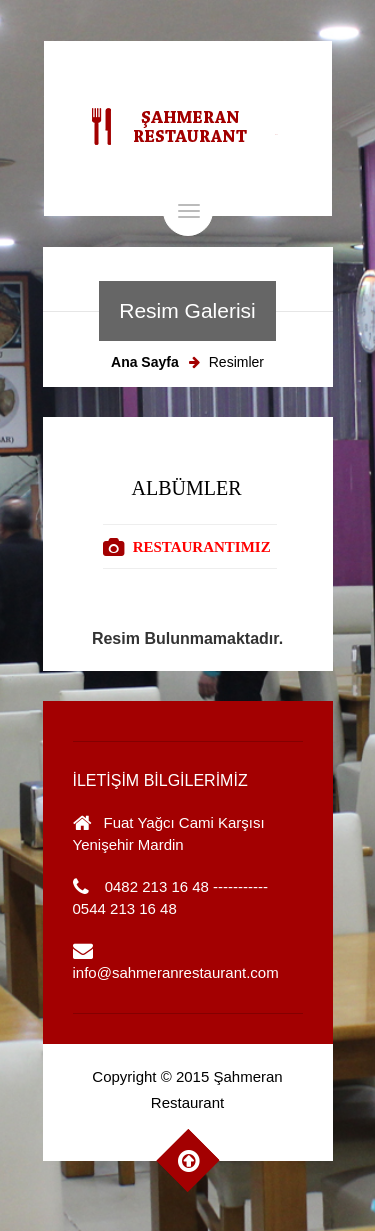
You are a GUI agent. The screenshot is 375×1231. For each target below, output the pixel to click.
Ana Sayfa (145, 362)
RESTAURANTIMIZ (202, 547)
